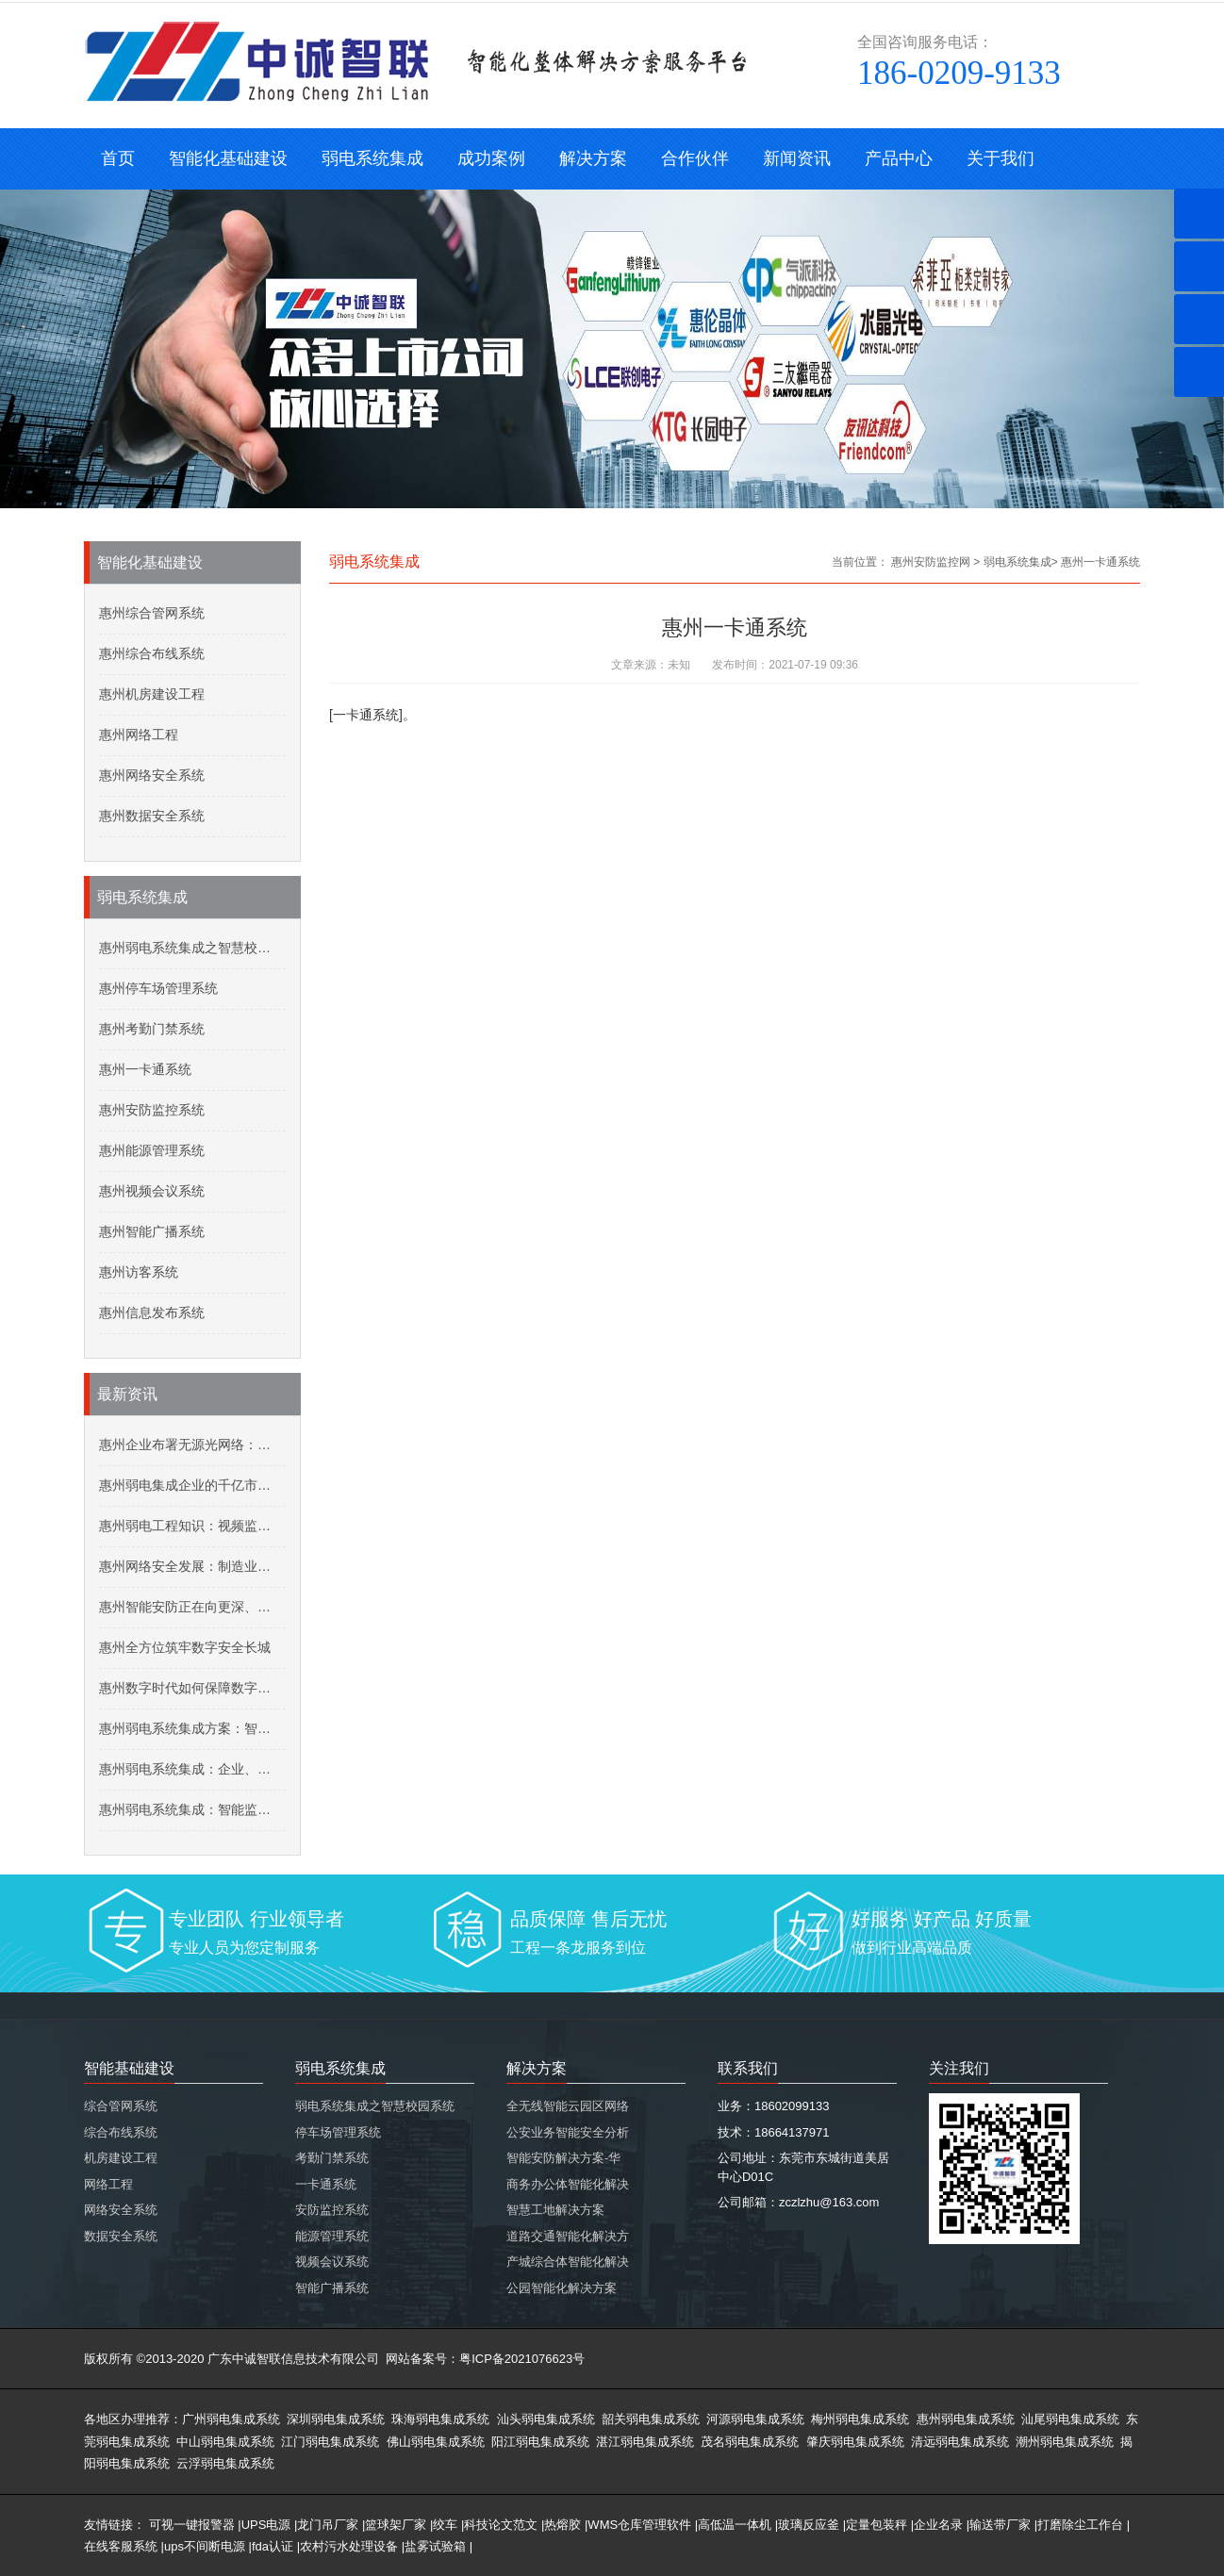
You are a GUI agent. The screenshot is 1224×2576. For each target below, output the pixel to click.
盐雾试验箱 (435, 2546)
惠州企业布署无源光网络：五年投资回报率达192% (192, 1444)
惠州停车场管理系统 (158, 988)
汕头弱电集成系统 (546, 2419)
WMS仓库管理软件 (639, 2525)
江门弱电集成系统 (330, 2442)
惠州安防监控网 (930, 562)
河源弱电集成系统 (755, 2419)
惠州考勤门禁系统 (152, 1028)
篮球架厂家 (395, 2525)
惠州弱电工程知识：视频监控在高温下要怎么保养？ (192, 1525)
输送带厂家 (1000, 2525)
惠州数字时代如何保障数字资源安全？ (192, 1687)
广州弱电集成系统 (231, 2419)
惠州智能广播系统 (152, 1231)
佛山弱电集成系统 (436, 2442)
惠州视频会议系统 (152, 1190)
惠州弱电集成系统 (966, 2419)
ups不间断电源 (204, 2546)
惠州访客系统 (138, 1272)
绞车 (445, 2525)
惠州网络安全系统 (152, 775)
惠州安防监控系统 (152, 1109)
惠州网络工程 (138, 734)
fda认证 (272, 2546)
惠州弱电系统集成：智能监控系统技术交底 (192, 1809)
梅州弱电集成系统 (860, 2419)
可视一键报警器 (192, 2525)
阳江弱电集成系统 (540, 2442)
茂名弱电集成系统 (750, 2442)
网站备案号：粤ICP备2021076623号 (485, 2359)
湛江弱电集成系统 (645, 2442)
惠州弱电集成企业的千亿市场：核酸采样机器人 (192, 1485)
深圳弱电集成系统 (336, 2419)
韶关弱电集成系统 (651, 2419)
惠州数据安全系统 (152, 815)
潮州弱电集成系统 (1065, 2442)
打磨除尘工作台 (1080, 2525)
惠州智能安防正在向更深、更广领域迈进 (192, 1606)
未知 (679, 664)
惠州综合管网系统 (152, 612)
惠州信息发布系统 (152, 1312)
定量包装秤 (876, 2525)
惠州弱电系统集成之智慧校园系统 (192, 947)
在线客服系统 (120, 2546)
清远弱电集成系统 (960, 2442)
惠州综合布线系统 (152, 653)
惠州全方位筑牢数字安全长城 (185, 1647)
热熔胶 (562, 2525)
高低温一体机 (734, 2525)
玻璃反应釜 (808, 2525)
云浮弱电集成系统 (225, 2463)
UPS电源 (266, 2525)
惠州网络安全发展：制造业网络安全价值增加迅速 (192, 1566)
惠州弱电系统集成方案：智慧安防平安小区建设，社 (192, 1728)
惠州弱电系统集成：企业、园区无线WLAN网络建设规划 (192, 1768)
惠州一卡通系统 (145, 1069)
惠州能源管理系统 (152, 1150)
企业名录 (938, 2525)
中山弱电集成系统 (225, 2442)
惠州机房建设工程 (152, 694)
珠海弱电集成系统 (440, 2419)
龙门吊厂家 (327, 2525)
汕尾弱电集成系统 (1070, 2419)
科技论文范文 (501, 2525)
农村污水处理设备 (349, 2546)
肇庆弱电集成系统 (855, 2442)
